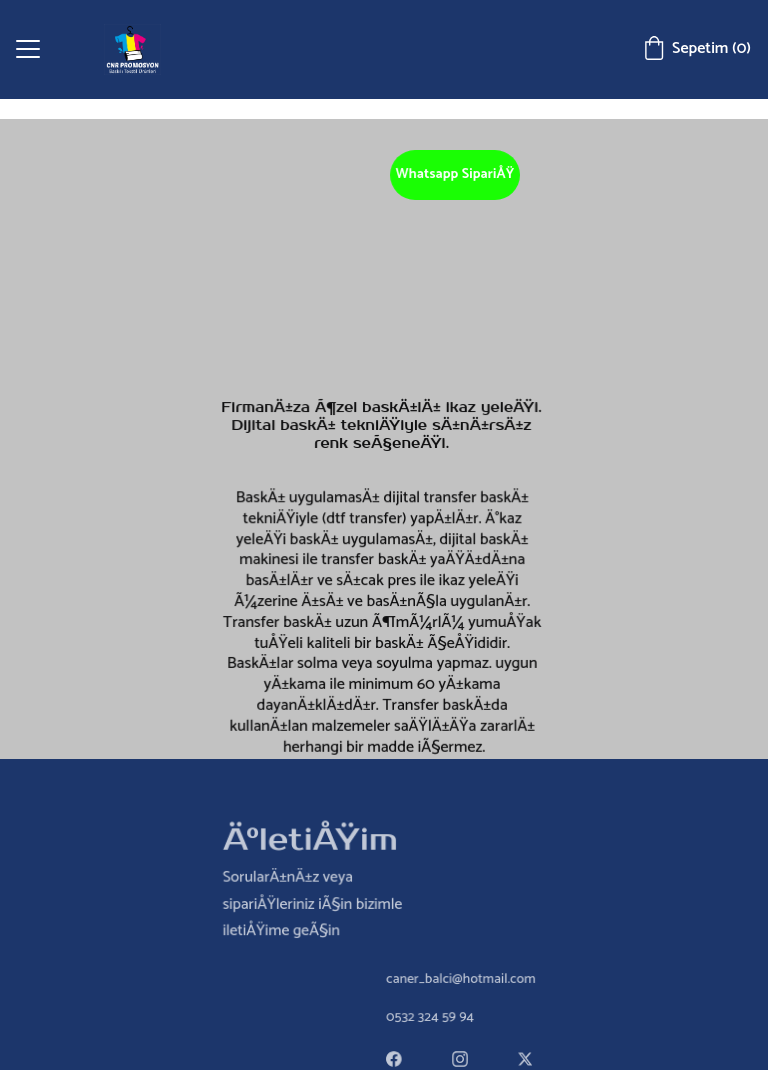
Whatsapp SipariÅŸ (455, 174)
